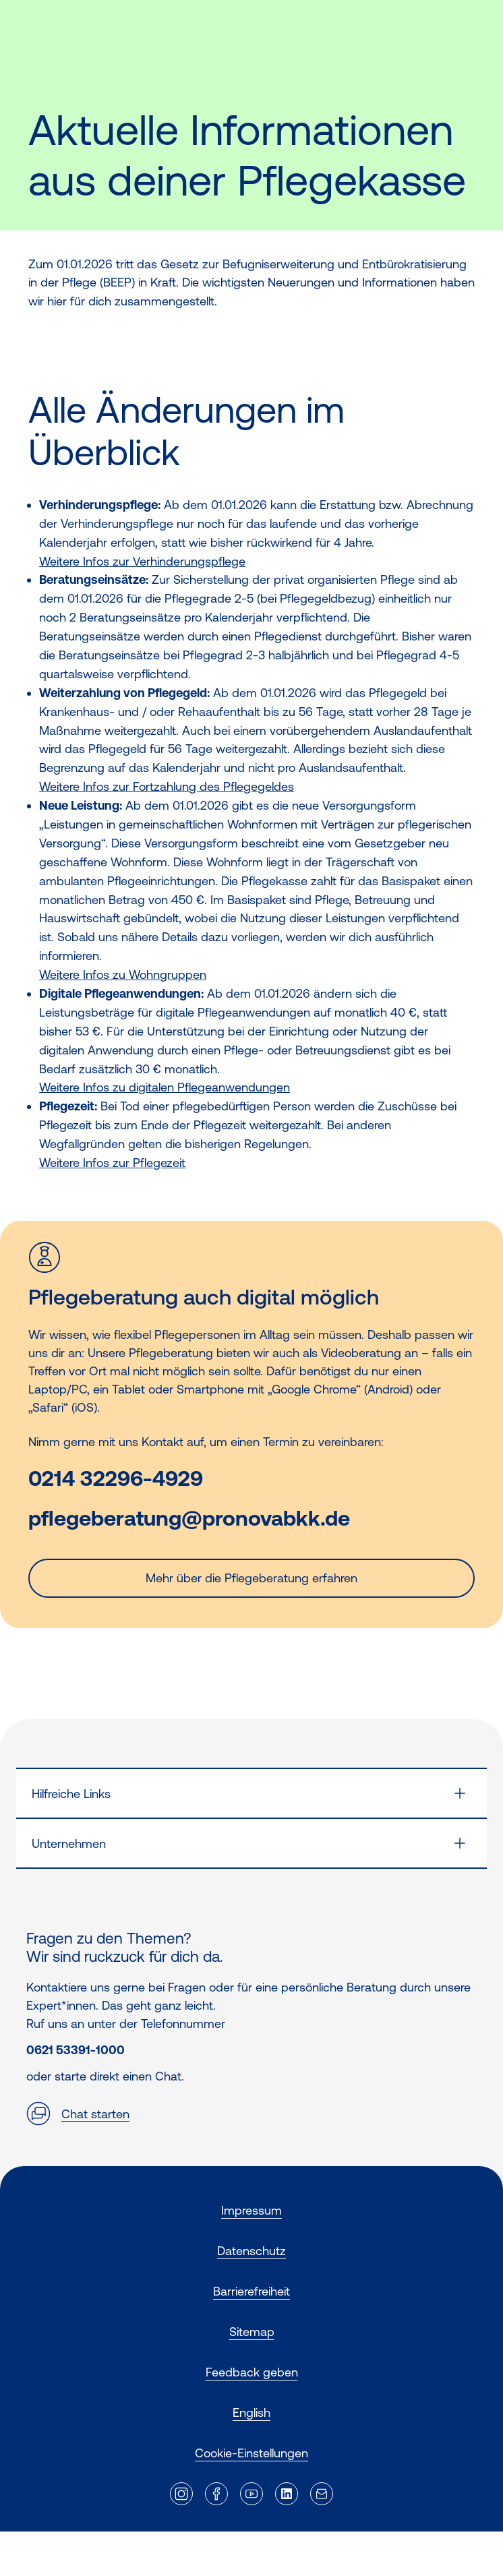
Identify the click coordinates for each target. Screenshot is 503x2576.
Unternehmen (69, 1843)
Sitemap (251, 2332)
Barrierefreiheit (251, 2291)
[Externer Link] (181, 2493)
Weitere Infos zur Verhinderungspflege (142, 561)
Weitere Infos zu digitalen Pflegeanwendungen (164, 1087)
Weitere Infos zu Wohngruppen (122, 974)
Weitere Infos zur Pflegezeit (112, 1163)
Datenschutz (251, 2251)
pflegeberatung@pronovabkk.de (189, 1518)
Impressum (251, 2210)
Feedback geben (252, 2372)
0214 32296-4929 (115, 1479)
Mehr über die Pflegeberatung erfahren (251, 1578)
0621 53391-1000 (75, 2050)
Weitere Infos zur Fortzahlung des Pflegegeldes (166, 786)
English (251, 2412)
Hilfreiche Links (71, 1794)
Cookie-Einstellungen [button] (251, 2453)
